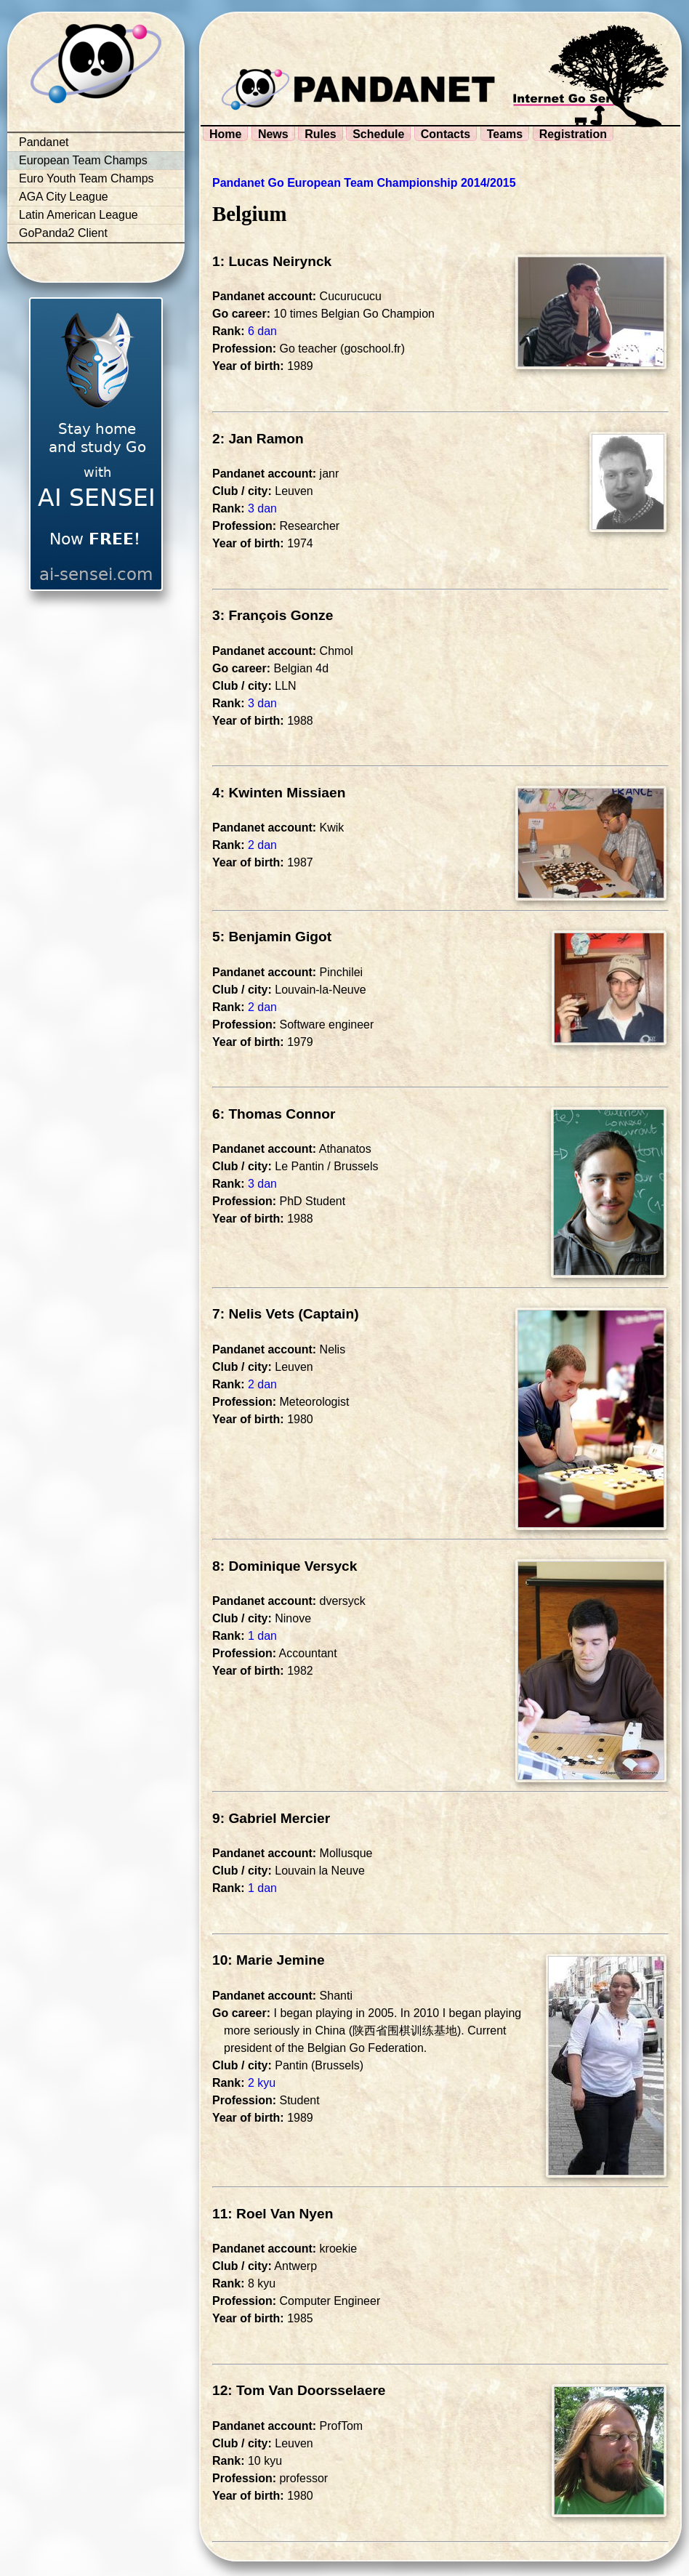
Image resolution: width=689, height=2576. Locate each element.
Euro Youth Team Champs (86, 178)
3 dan (262, 508)
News (273, 134)
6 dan (262, 331)
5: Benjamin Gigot (271, 936)
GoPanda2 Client (63, 233)
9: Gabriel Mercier (271, 1818)
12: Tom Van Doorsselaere (299, 2390)
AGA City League (63, 196)
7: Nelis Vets (253, 1313)
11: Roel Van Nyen (272, 2213)
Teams (505, 134)
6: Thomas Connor (274, 1114)
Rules (321, 134)
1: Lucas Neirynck (271, 261)
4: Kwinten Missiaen (278, 792)
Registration (573, 134)
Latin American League (78, 215)
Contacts (445, 134)
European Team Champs (83, 160)
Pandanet (44, 142)
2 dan (262, 845)
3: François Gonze (272, 615)
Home (225, 134)
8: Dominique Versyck (284, 1566)
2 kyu (261, 2083)
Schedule (378, 134)
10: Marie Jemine (268, 1960)
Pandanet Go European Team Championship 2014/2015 (364, 183)
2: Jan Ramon (258, 438)
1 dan (262, 1636)
